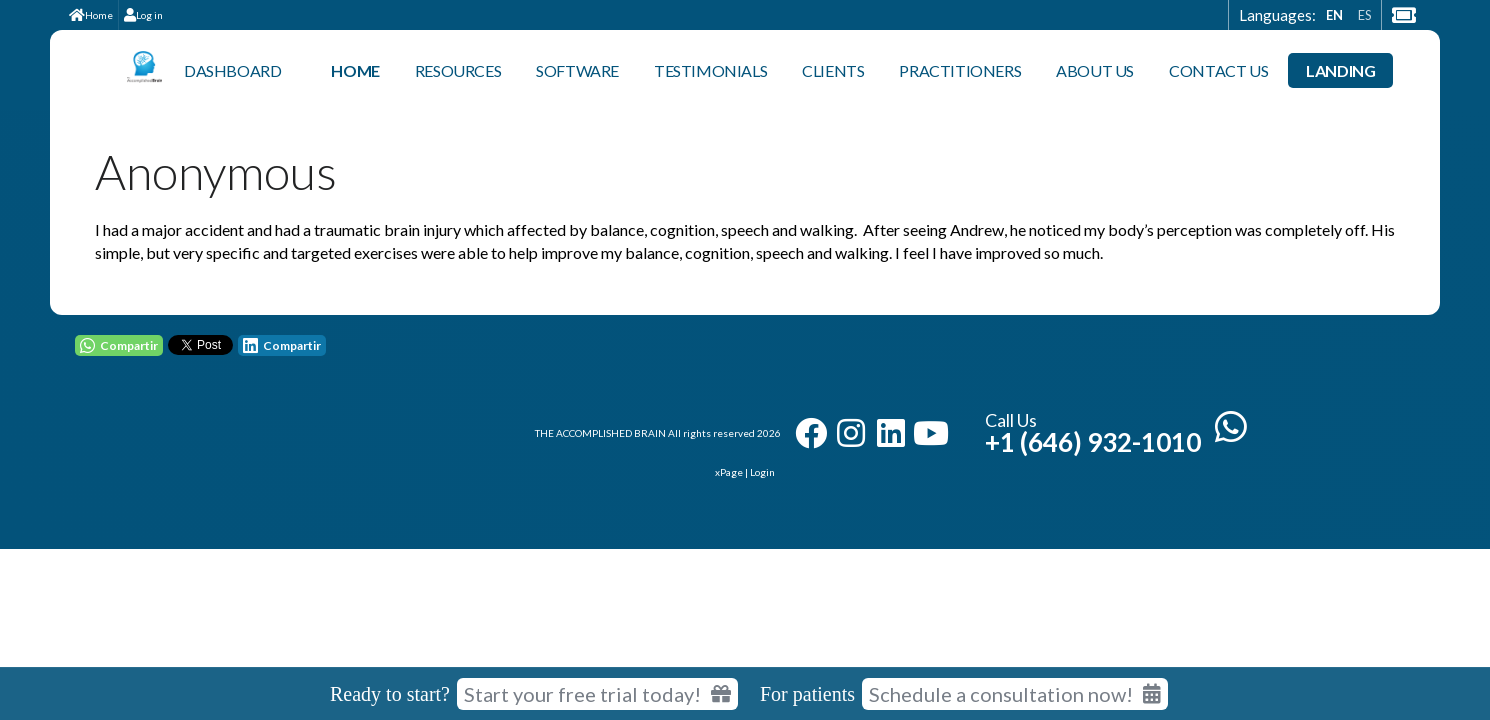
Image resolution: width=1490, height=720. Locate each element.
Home (91, 15)
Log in (143, 15)
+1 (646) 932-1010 (1093, 442)
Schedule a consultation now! (1015, 694)
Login (762, 472)
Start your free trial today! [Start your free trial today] (597, 694)
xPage (730, 472)
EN (1334, 15)
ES (1364, 15)
